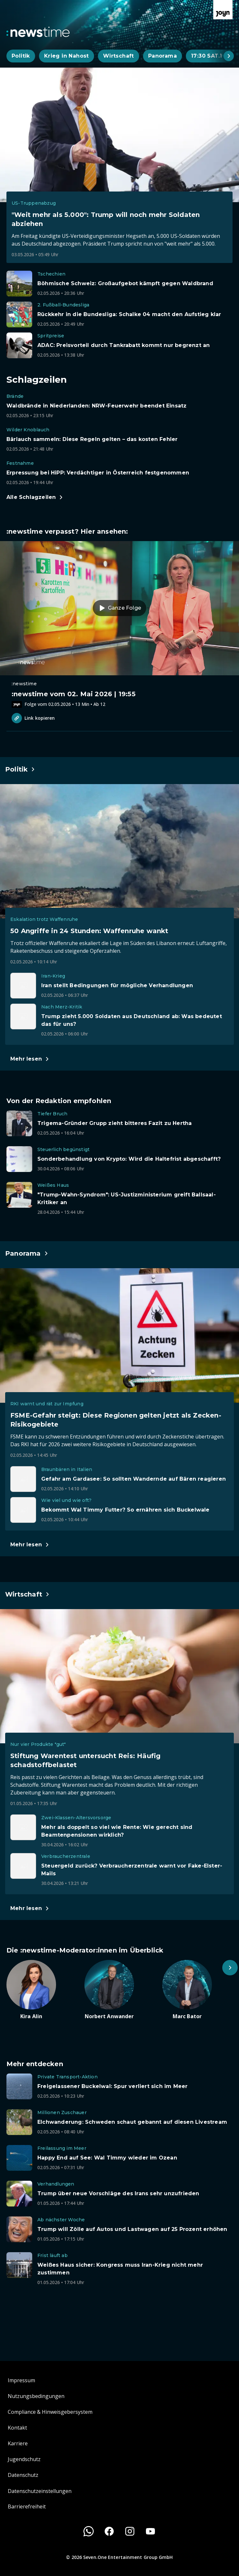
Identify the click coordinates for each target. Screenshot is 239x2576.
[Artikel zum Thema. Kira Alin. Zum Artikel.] (41, 1990)
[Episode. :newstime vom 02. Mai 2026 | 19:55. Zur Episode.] (119, 624)
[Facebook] (109, 2531)
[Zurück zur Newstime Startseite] (38, 32)
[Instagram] (130, 2531)
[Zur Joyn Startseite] (223, 9)
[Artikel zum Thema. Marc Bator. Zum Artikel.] (197, 1990)
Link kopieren (33, 718)
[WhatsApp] (88, 2531)
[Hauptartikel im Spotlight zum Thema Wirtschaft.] (27, 1594)
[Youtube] (150, 2531)
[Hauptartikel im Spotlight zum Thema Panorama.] (27, 1253)
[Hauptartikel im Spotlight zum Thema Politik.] (20, 769)
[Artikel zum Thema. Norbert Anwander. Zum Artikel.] (119, 1990)
